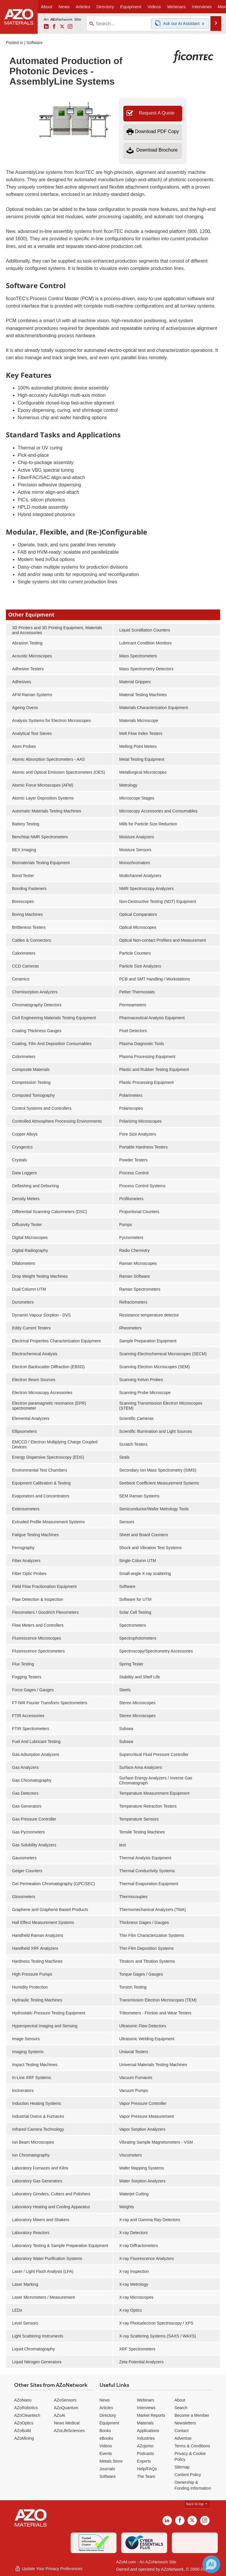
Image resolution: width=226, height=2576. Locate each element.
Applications (148, 2430)
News (104, 2400)
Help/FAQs (147, 2468)
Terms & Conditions (192, 2446)
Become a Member (192, 2415)
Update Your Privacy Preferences (48, 2568)
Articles (106, 2407)
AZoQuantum (66, 2407)
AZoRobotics (26, 2407)
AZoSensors (65, 2400)
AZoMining (24, 2438)
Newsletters (185, 2423)
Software (34, 42)
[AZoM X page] (62, 26)
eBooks (106, 2438)
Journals (107, 2468)
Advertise (183, 2438)
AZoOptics (23, 2423)
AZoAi (59, 2415)
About (180, 2400)
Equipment (109, 2423)
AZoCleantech (27, 2415)
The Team (146, 2476)
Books (105, 2430)
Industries (146, 2438)
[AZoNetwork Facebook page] (54, 26)
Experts (144, 2461)
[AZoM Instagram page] (70, 26)
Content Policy (188, 2474)
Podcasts (145, 2453)
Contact (182, 2430)
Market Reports (151, 2415)
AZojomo (145, 2446)
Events (105, 2453)
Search (181, 2407)
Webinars (145, 2400)
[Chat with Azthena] (211, 2564)
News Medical (66, 2423)
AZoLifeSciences (69, 2430)
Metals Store (111, 2461)
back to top (197, 2504)
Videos (105, 2446)
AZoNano (22, 2400)
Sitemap (182, 2467)
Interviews (146, 2407)
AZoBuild (22, 2430)
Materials (145, 2423)
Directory (105, 6)
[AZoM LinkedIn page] (46, 26)
